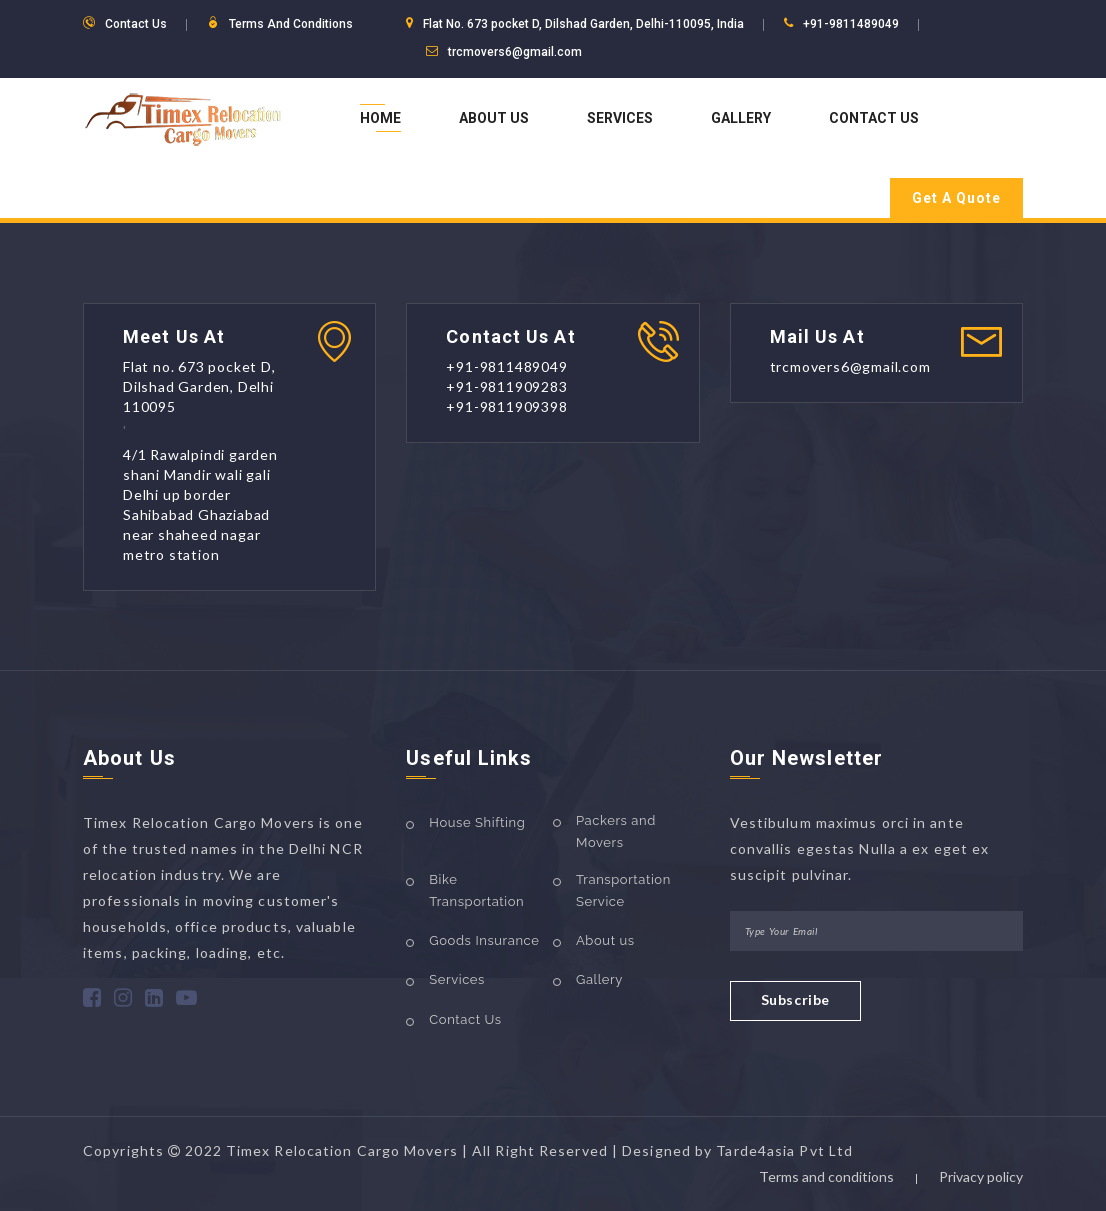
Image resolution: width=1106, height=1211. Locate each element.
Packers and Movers (616, 831)
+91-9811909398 (506, 406)
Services (620, 118)
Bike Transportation (476, 890)
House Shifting (477, 822)
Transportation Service (623, 890)
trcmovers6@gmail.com (515, 52)
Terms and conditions (826, 1176)
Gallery (741, 118)
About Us (494, 118)
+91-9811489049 (851, 24)
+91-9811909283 (506, 386)
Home (380, 118)
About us (605, 940)
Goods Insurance (484, 940)
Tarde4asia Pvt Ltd (784, 1150)
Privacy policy (981, 1176)
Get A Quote (956, 198)
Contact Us (874, 118)
